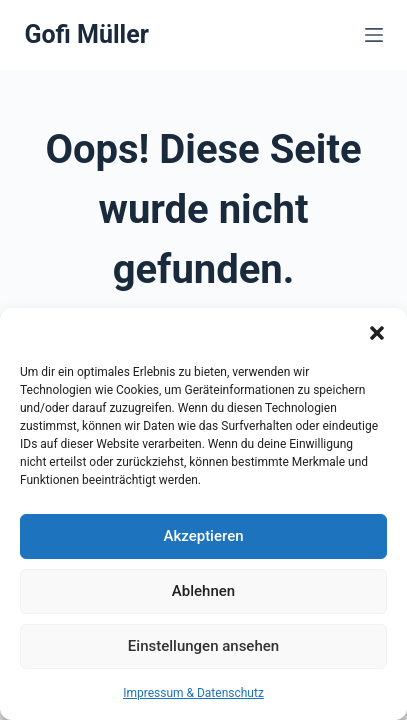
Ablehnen (203, 591)
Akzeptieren (203, 536)
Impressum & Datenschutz (193, 693)
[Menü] (374, 35)
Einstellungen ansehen (203, 646)
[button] (377, 333)
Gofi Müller (86, 34)
